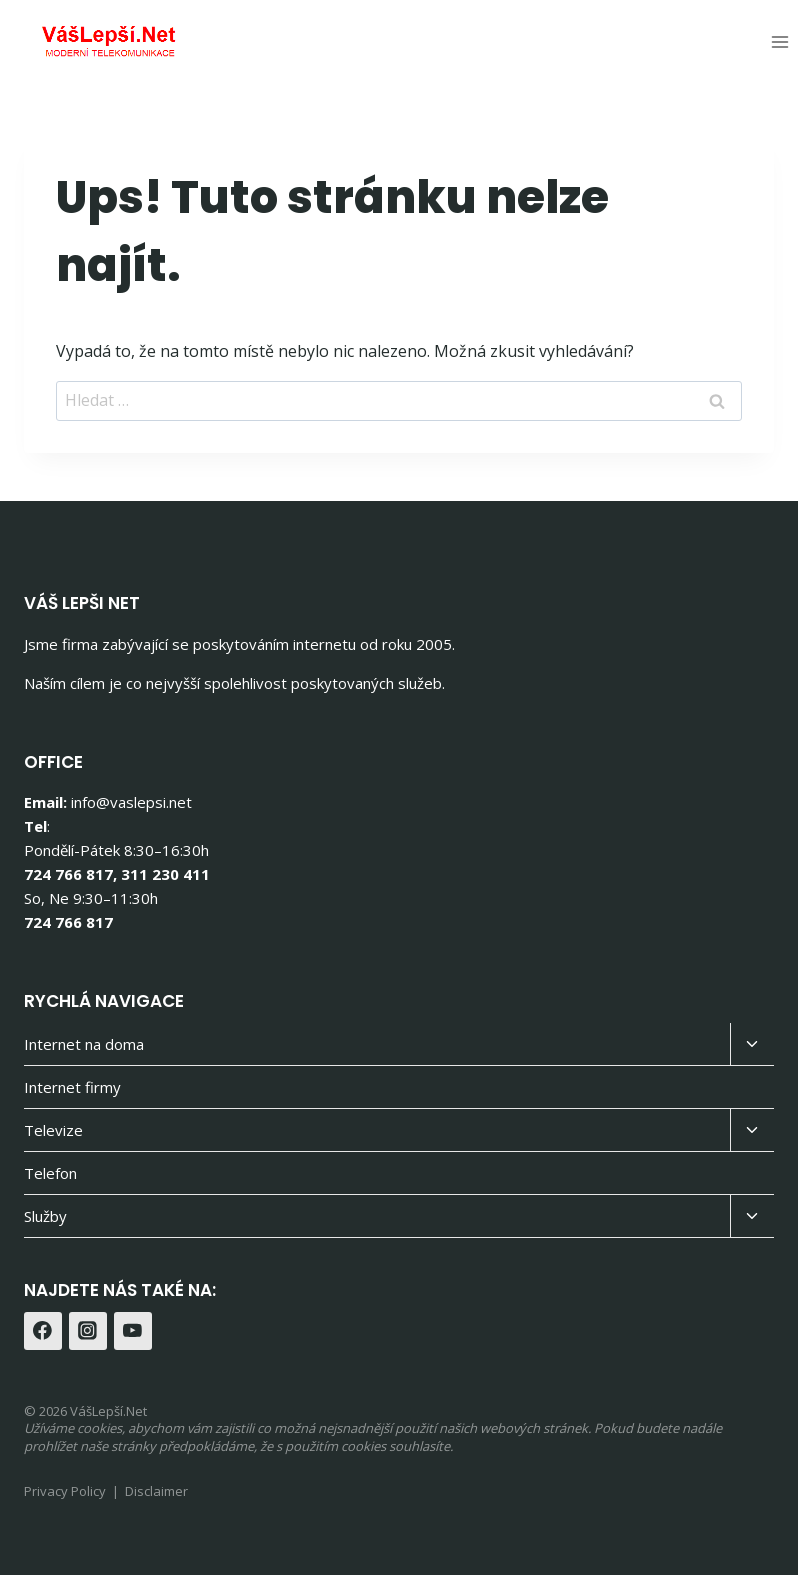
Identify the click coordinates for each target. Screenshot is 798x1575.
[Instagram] (88, 1331)
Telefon (50, 1173)
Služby (45, 1216)
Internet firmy (72, 1087)
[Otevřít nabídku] (779, 41)
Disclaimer (156, 1491)
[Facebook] (43, 1331)
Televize (53, 1130)
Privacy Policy (65, 1491)
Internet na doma (84, 1044)
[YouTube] (133, 1331)
